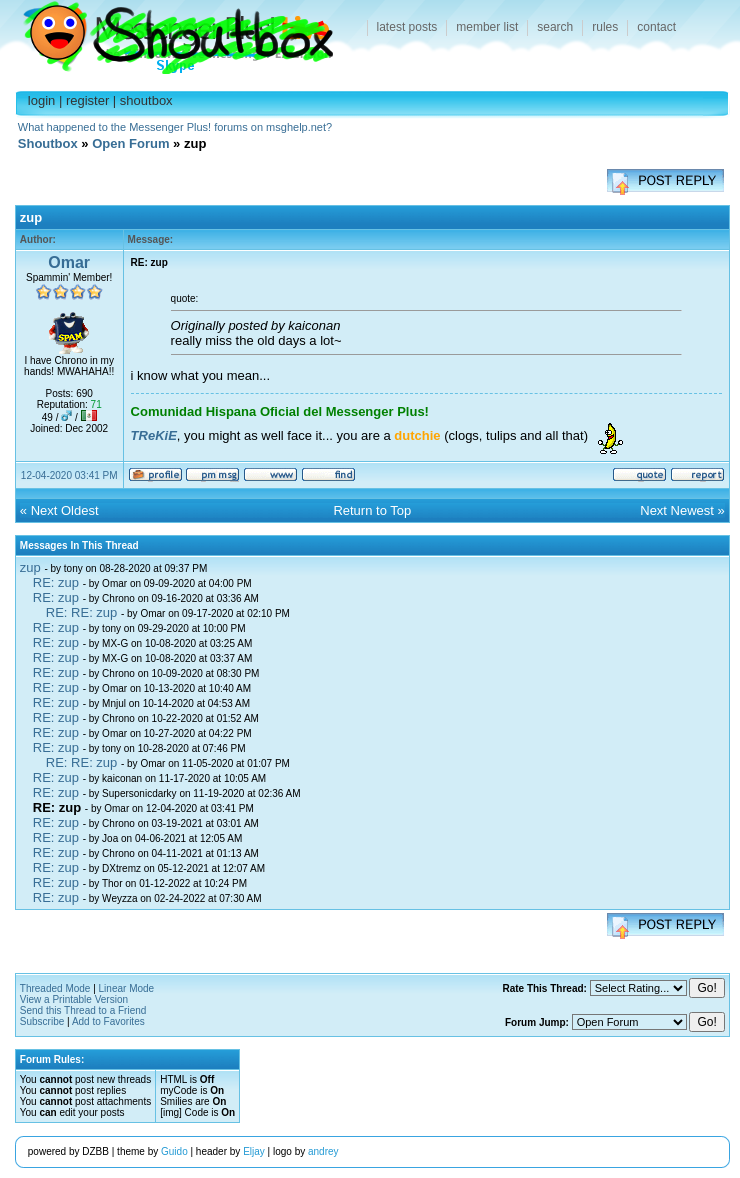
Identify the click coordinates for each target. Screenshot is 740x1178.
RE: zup (56, 582)
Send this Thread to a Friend (83, 1010)
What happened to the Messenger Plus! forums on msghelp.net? (175, 127)
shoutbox (146, 100)
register (87, 100)
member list (487, 27)
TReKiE (154, 435)
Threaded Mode (55, 988)
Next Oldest (65, 510)
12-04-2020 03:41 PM (69, 475)
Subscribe (42, 1021)
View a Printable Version (74, 999)
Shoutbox (166, 32)
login (41, 100)
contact (656, 27)
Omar (69, 262)
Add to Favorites (108, 1021)
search (555, 27)
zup (30, 567)
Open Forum (130, 143)
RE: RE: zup (82, 612)
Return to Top (372, 510)
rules (605, 27)
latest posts (407, 27)
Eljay (254, 1151)
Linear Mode (127, 988)
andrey (323, 1151)
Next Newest (677, 510)
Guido (174, 1151)
